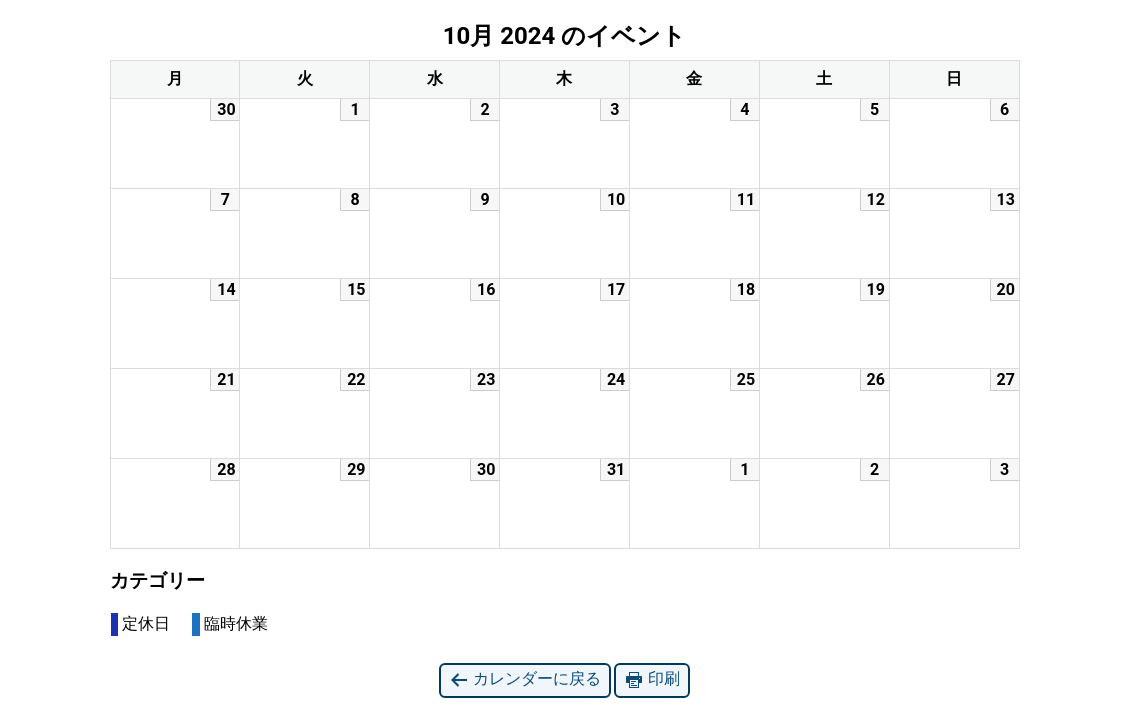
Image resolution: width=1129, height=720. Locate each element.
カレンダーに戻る (525, 679)
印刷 (652, 679)
